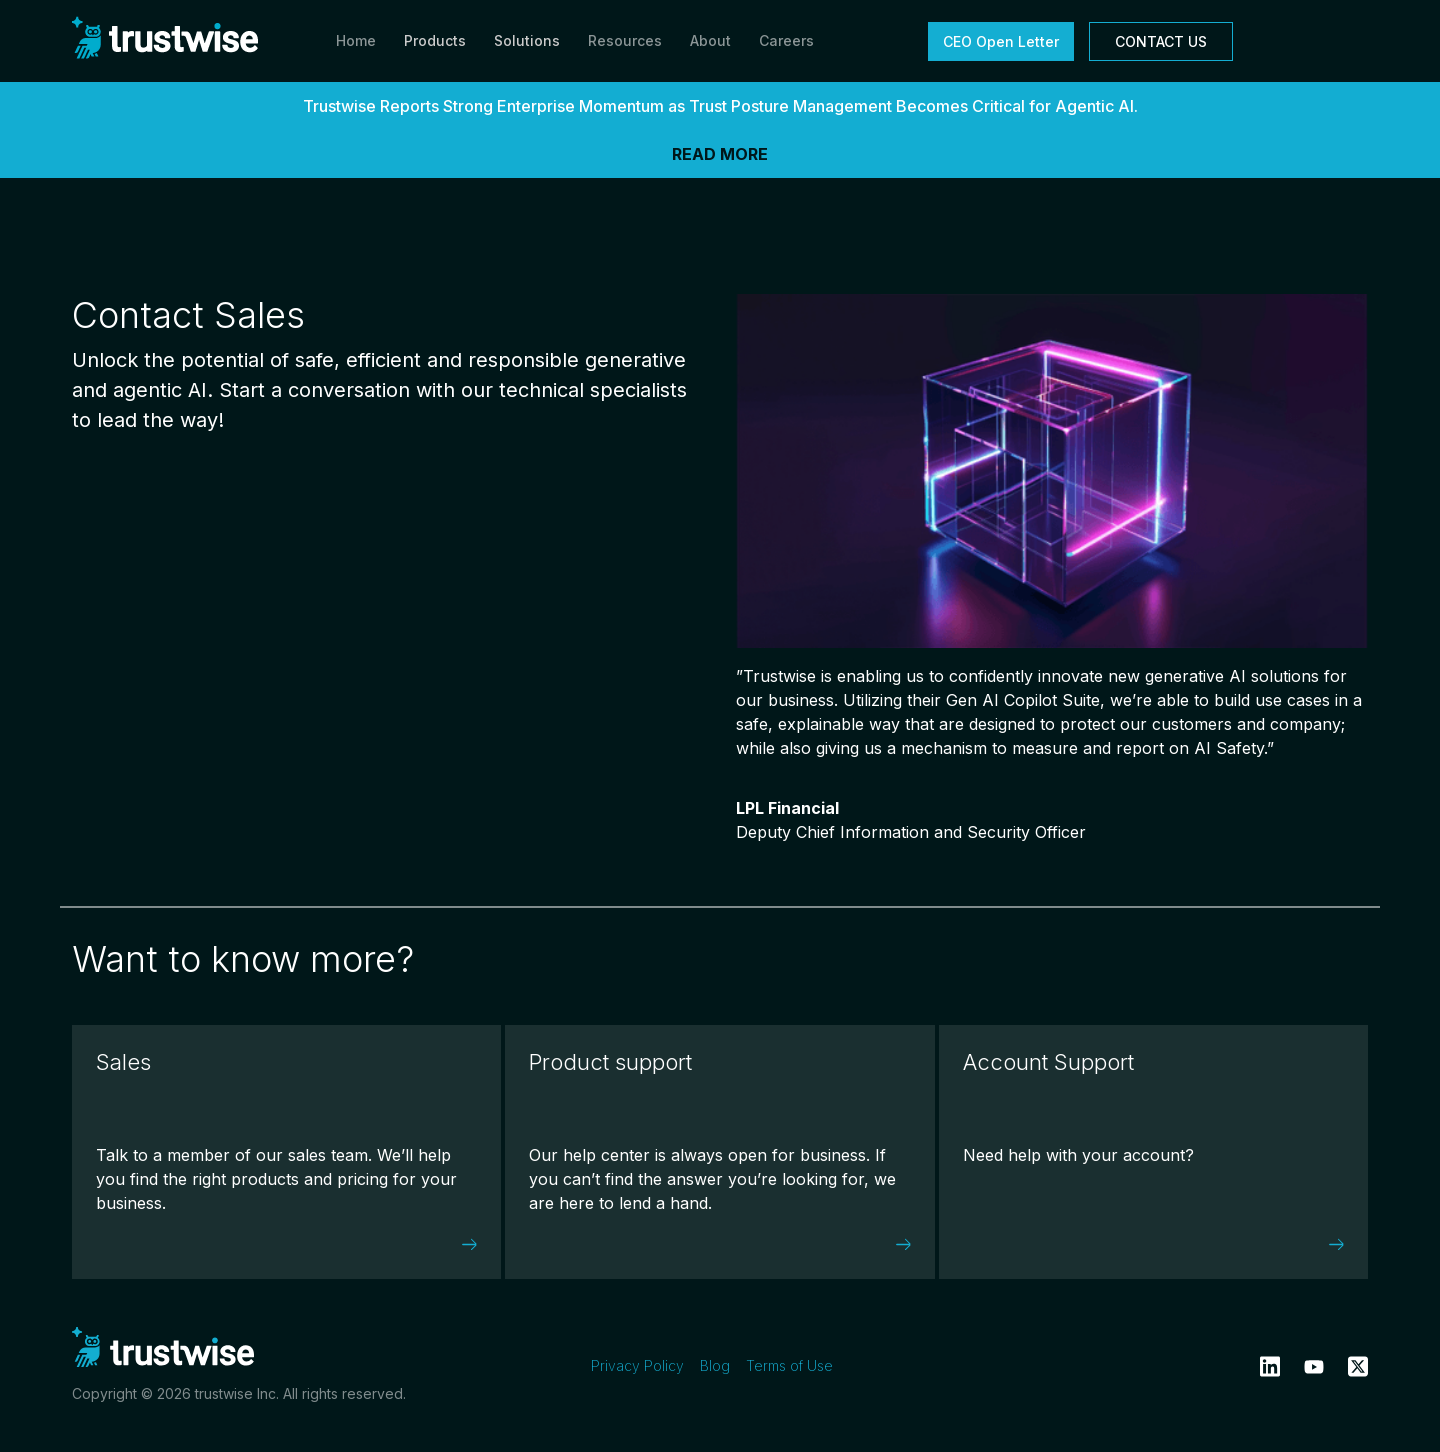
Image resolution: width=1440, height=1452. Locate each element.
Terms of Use (789, 1365)
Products (435, 40)
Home (356, 40)
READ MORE (720, 154)
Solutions (527, 40)
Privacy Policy (637, 1365)
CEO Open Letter (1001, 41)
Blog (715, 1365)
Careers (786, 40)
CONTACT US (1161, 41)
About (710, 40)
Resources (625, 40)
